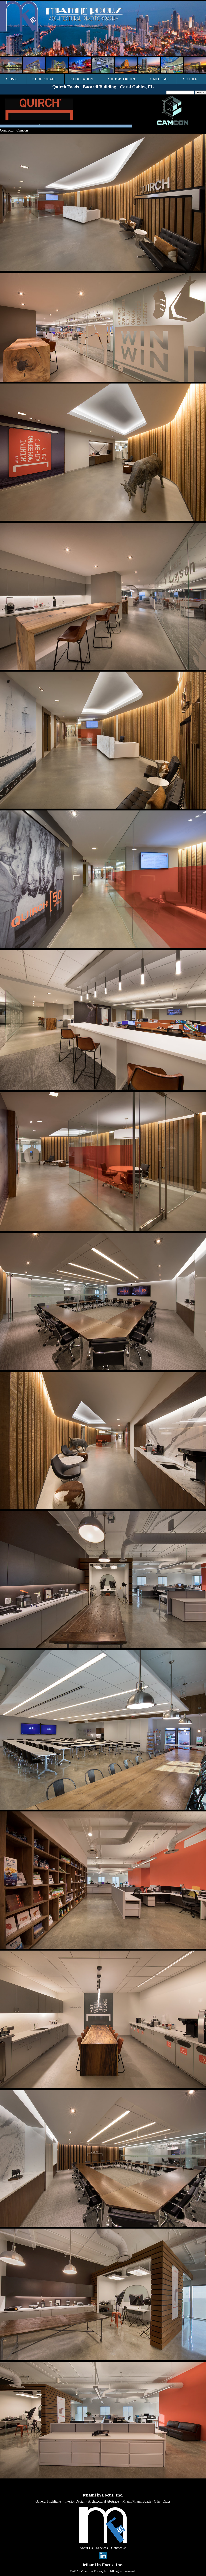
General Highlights (49, 2501)
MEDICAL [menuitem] (160, 79)
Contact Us (119, 2548)
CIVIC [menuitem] (13, 79)
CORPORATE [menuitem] (45, 79)
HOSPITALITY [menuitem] (123, 79)
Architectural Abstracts (104, 2501)
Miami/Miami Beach (136, 2501)
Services (102, 2548)
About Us (86, 2548)
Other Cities (162, 2501)
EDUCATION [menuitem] (83, 79)
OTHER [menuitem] (191, 79)
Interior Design (74, 2501)
